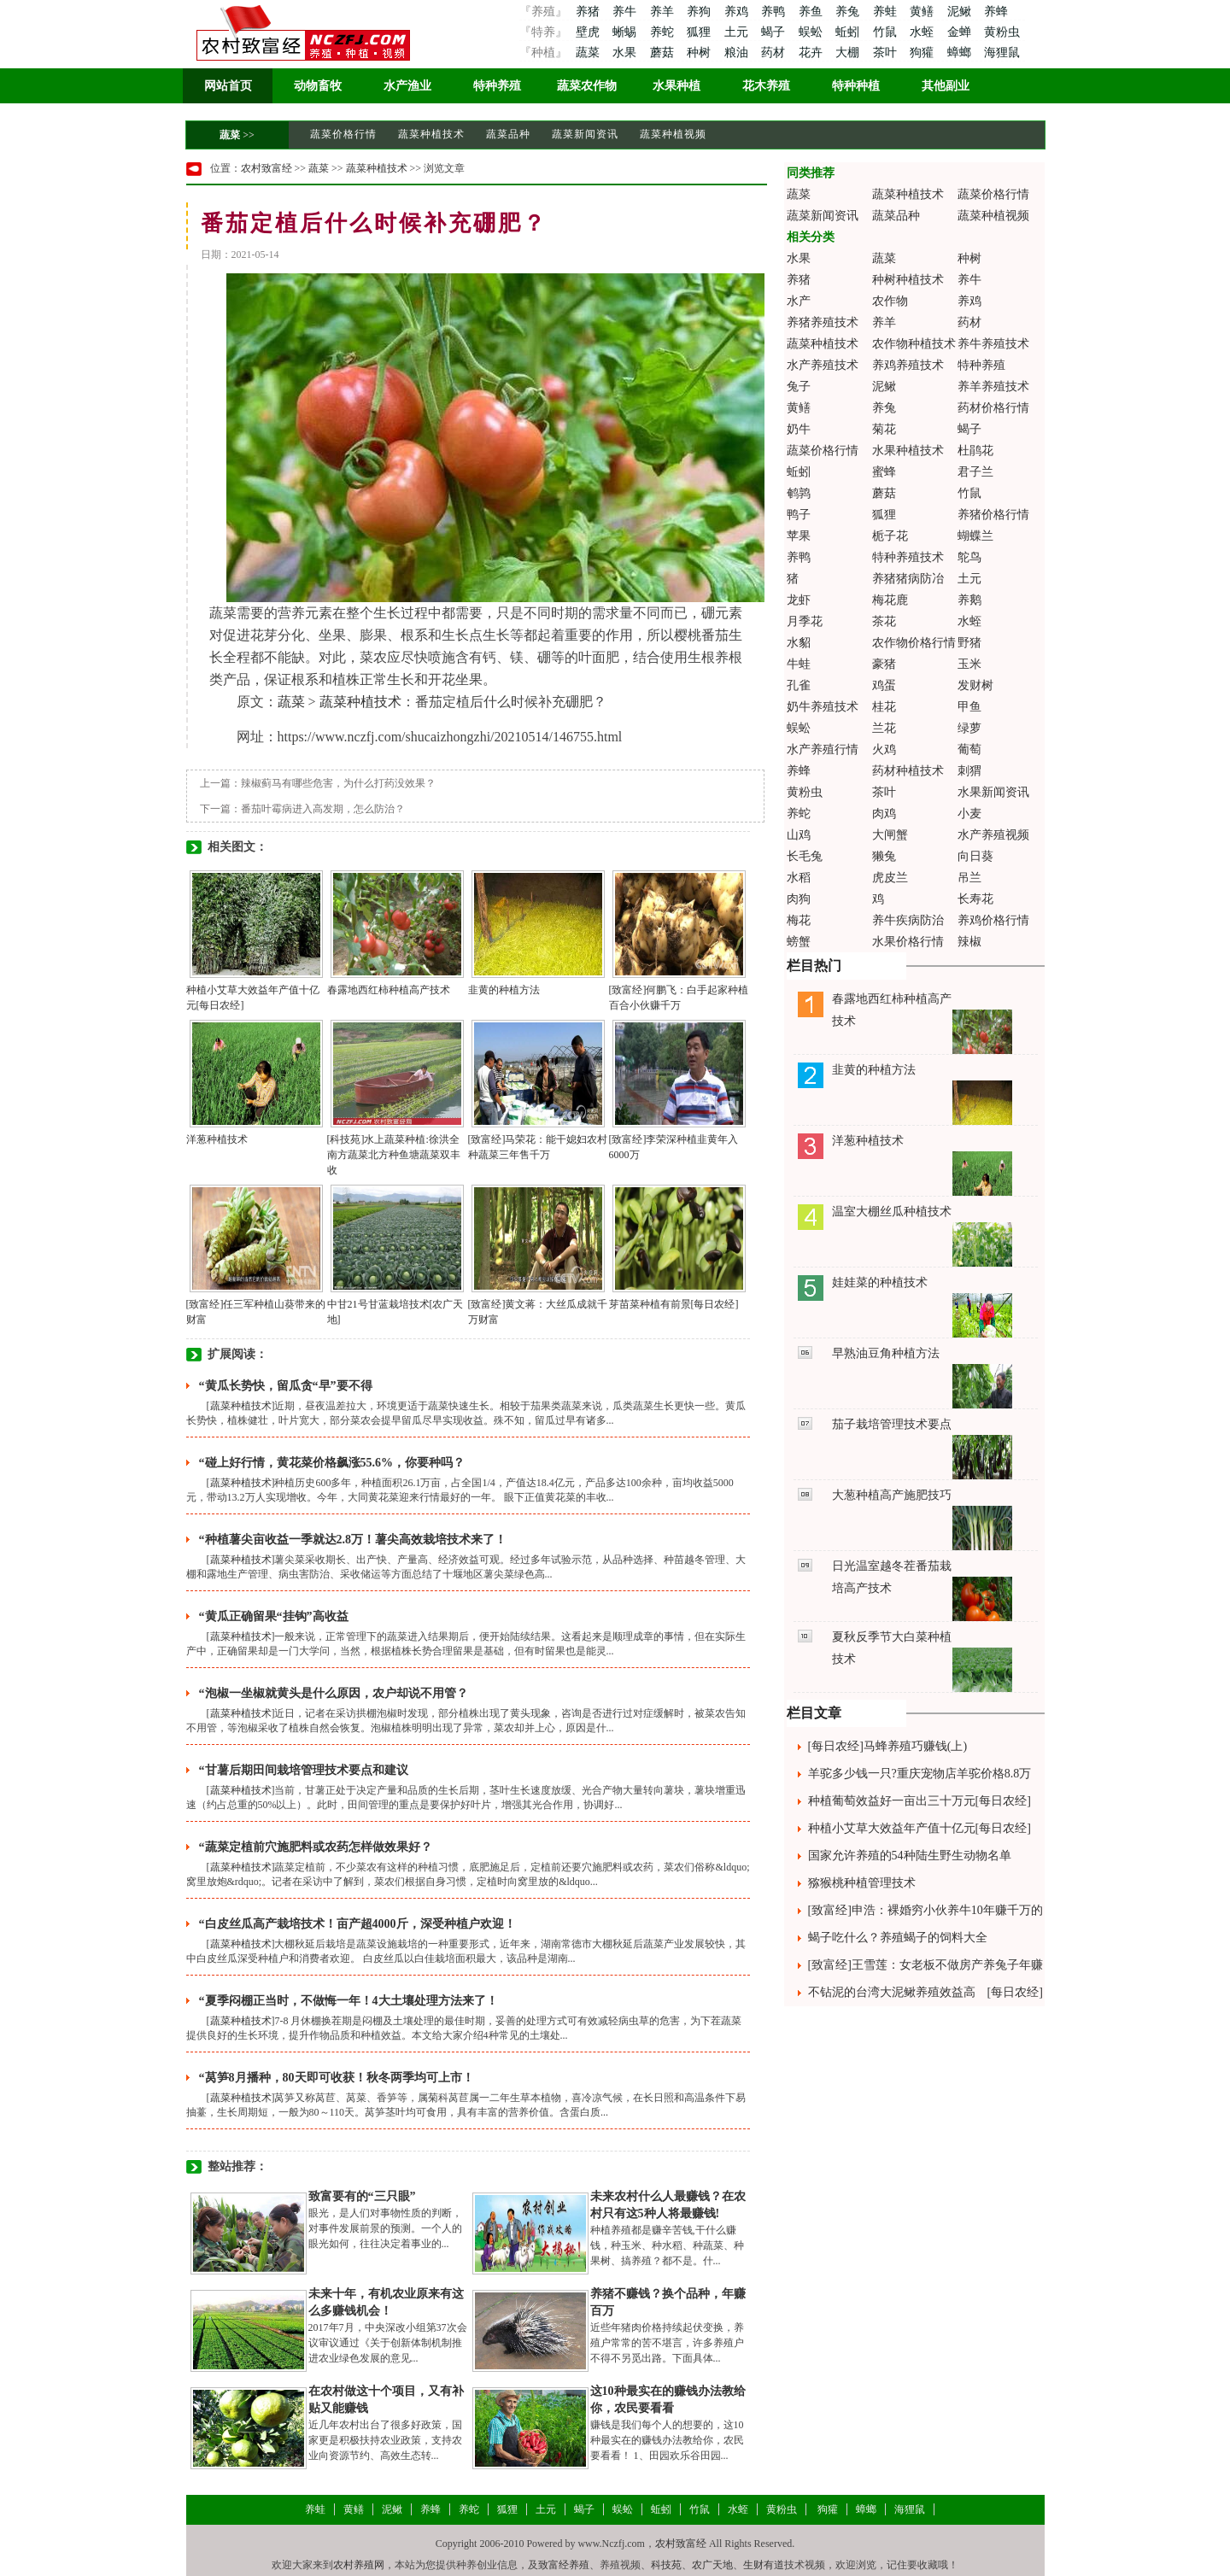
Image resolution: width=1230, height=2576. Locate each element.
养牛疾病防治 (908, 920)
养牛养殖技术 (993, 343)
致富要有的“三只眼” (362, 2196)
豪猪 (884, 664)
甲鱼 (969, 706)
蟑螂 (961, 52)
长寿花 (975, 899)
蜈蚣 (812, 32)
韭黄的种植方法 (504, 990)
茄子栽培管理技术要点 (892, 1424)
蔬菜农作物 (587, 85)
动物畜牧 (318, 85)
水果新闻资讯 (993, 792)
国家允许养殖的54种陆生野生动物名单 (909, 1855)
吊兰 (969, 877)
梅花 (799, 920)
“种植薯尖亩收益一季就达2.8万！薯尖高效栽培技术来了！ (353, 1539)
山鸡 (799, 834)
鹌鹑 (799, 493)
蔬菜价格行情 (343, 134)
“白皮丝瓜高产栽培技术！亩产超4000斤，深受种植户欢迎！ (357, 1923)
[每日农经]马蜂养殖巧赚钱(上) (888, 1746)
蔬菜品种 (508, 134)
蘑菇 (663, 52)
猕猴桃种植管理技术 (862, 1882)
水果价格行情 (908, 941)
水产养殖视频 (993, 834)
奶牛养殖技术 (822, 706)
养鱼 (812, 11)
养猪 (587, 11)
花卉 (812, 52)
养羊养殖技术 (993, 386)
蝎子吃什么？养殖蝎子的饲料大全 (897, 1937)
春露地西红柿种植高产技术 (388, 990)
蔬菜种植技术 (431, 134)
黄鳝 (923, 11)
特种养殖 (497, 85)
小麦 (969, 813)
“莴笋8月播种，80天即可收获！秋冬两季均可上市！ (336, 2077)
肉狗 (799, 899)
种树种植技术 (908, 279)
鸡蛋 (884, 685)
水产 (799, 301)
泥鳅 (961, 11)
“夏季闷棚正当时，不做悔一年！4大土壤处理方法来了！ (348, 2000)
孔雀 (799, 685)
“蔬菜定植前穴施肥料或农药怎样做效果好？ (315, 1847)
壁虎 (587, 32)
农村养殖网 (358, 2565)
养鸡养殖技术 (908, 365)
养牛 (626, 11)
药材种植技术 (908, 770)
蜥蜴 (626, 32)
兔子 (799, 386)
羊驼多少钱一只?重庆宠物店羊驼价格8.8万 (920, 1773)
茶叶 (886, 52)
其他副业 (945, 85)
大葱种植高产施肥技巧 (892, 1495)
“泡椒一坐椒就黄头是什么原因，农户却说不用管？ (333, 1693)
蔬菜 (587, 52)
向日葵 (975, 856)
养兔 (849, 11)
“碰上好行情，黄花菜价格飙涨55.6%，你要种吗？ (332, 1462)
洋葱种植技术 (217, 1139)
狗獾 (923, 52)
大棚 (849, 52)
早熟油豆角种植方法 (886, 1353)
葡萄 (969, 749)
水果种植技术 (908, 450)
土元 (738, 32)
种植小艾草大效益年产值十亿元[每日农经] (919, 1828)
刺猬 (969, 770)
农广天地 (712, 2565)
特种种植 (856, 85)
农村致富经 (266, 168)
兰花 (884, 728)
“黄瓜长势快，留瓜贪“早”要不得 (285, 1385)
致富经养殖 (563, 2565)
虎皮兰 (890, 877)
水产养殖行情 (822, 749)
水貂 (799, 642)
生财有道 (763, 2565)
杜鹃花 (975, 450)
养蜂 (996, 11)
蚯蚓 (849, 32)
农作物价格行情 (914, 642)
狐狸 (700, 32)
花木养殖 (766, 85)
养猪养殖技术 (822, 322)
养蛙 (886, 11)
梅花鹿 (890, 600)
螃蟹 (799, 941)
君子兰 (975, 471)
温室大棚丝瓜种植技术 (892, 1211)
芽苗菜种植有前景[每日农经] (674, 1304)
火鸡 (884, 749)
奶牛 (799, 429)
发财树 (975, 685)
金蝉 (961, 32)
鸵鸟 (969, 557)
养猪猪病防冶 (908, 578)
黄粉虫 (1002, 32)
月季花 (805, 621)
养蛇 (663, 32)
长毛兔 (805, 856)
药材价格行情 (993, 407)
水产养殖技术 (822, 365)
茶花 (884, 621)
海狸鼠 (1002, 52)
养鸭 (774, 11)
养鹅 (969, 600)
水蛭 (923, 32)
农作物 (890, 301)
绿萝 (969, 728)
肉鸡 (884, 813)
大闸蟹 (890, 834)
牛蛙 (799, 664)
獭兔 (884, 856)
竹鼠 (886, 32)
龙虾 (799, 600)
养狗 (700, 11)
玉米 (969, 664)
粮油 (738, 52)
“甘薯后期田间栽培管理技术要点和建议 (303, 1770)
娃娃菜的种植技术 (880, 1282)
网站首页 (228, 85)
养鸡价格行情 (993, 920)
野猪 (969, 642)
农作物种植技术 (914, 343)
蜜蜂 (884, 471)
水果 (626, 52)
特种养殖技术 (908, 557)
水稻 (799, 877)
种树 (700, 52)
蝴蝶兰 (975, 536)
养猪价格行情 (993, 514)
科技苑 (666, 2565)
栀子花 (890, 536)
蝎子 (774, 32)
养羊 (663, 11)
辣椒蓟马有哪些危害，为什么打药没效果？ (338, 783)
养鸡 (738, 11)
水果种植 (676, 85)
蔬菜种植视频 (673, 134)
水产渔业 (407, 85)
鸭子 (799, 514)
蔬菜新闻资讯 (585, 134)
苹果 (799, 536)
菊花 (884, 429)
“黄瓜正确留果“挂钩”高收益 (273, 1616)
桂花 (884, 706)
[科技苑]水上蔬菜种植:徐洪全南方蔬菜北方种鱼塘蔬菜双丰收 (393, 1154)
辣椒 (969, 941)
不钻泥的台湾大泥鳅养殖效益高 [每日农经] (925, 1992)
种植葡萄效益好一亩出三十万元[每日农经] (919, 1800)
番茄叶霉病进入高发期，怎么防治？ (323, 809)
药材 (774, 52)
